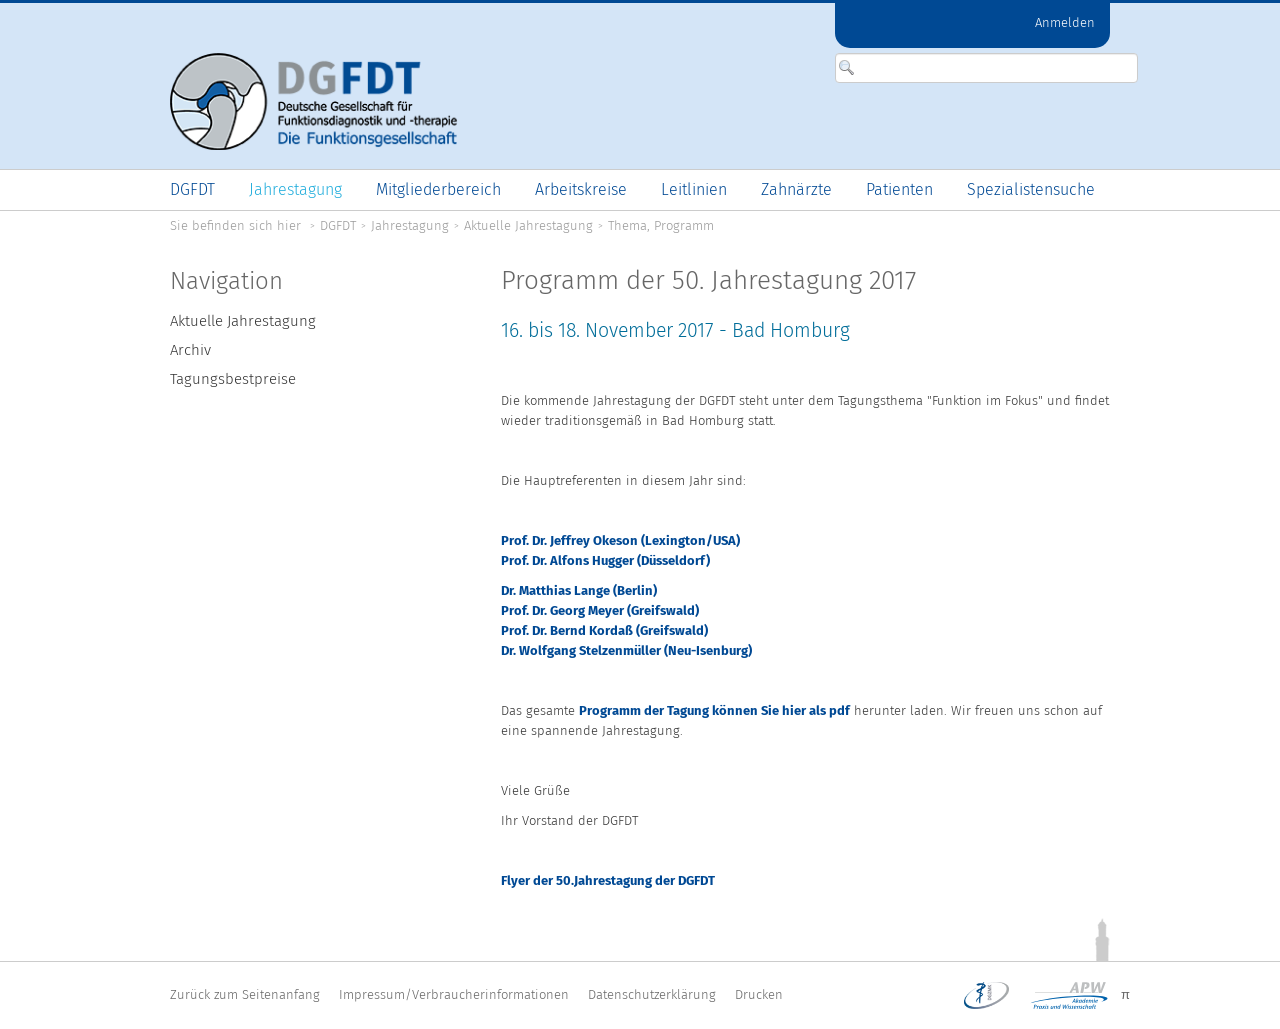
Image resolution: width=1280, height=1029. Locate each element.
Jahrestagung (410, 225)
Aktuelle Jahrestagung (528, 225)
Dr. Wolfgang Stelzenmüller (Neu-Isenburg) (626, 650)
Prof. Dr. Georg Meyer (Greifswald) (600, 610)
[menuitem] (192, 189)
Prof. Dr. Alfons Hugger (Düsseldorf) (605, 560)
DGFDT (338, 225)
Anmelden (1065, 22)
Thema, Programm (661, 225)
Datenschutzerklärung (652, 994)
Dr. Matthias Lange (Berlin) (579, 590)
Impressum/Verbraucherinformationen (454, 994)
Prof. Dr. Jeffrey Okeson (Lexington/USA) (620, 540)
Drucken (759, 994)
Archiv (190, 350)
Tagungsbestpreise (233, 379)
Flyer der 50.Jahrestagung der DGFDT (608, 880)
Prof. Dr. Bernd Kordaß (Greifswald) (604, 630)
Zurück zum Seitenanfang (245, 994)
